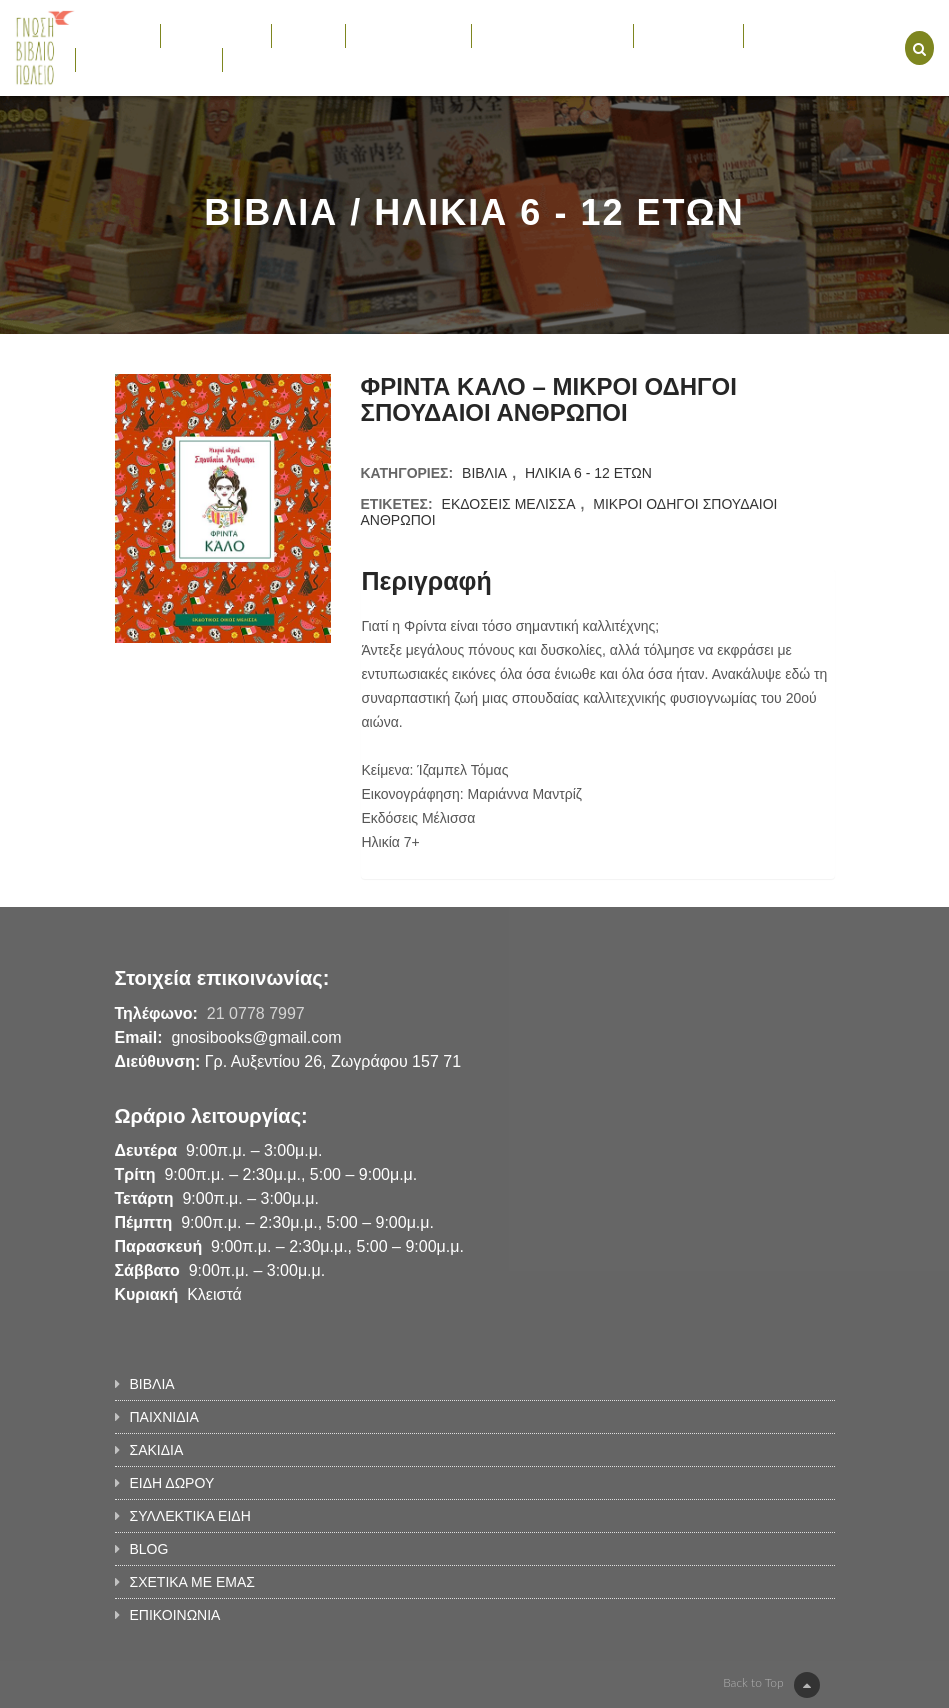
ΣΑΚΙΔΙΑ (309, 35)
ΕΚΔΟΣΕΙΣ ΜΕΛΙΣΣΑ (509, 504)
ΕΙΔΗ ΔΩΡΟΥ (408, 35)
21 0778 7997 (256, 1013)
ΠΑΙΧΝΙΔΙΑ (215, 35)
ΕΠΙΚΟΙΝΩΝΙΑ (278, 59)
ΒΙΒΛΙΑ (117, 35)
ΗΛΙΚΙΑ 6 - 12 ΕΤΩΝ (588, 473)
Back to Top (771, 1685)
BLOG (773, 35)
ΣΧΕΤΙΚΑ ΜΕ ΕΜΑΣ (148, 59)
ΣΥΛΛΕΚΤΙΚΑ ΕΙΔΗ (552, 35)
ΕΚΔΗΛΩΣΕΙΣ (688, 35)
